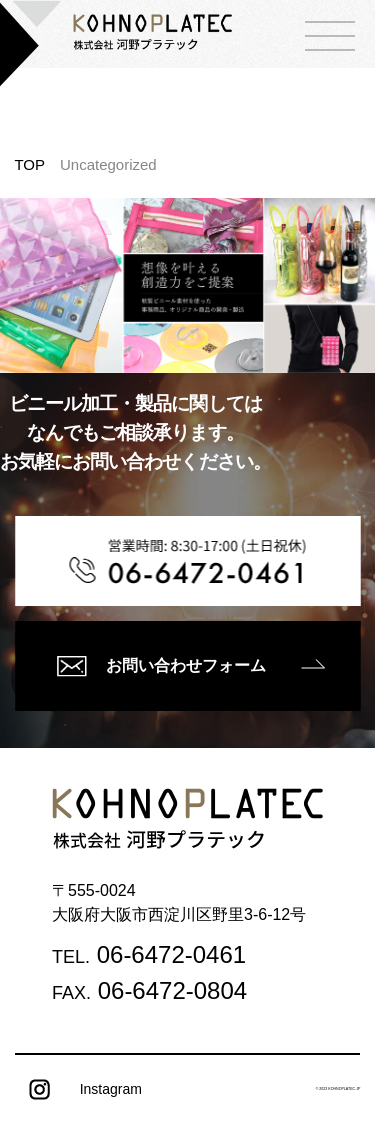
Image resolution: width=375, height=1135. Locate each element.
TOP (29, 164)
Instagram (78, 1090)
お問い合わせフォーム (161, 666)
